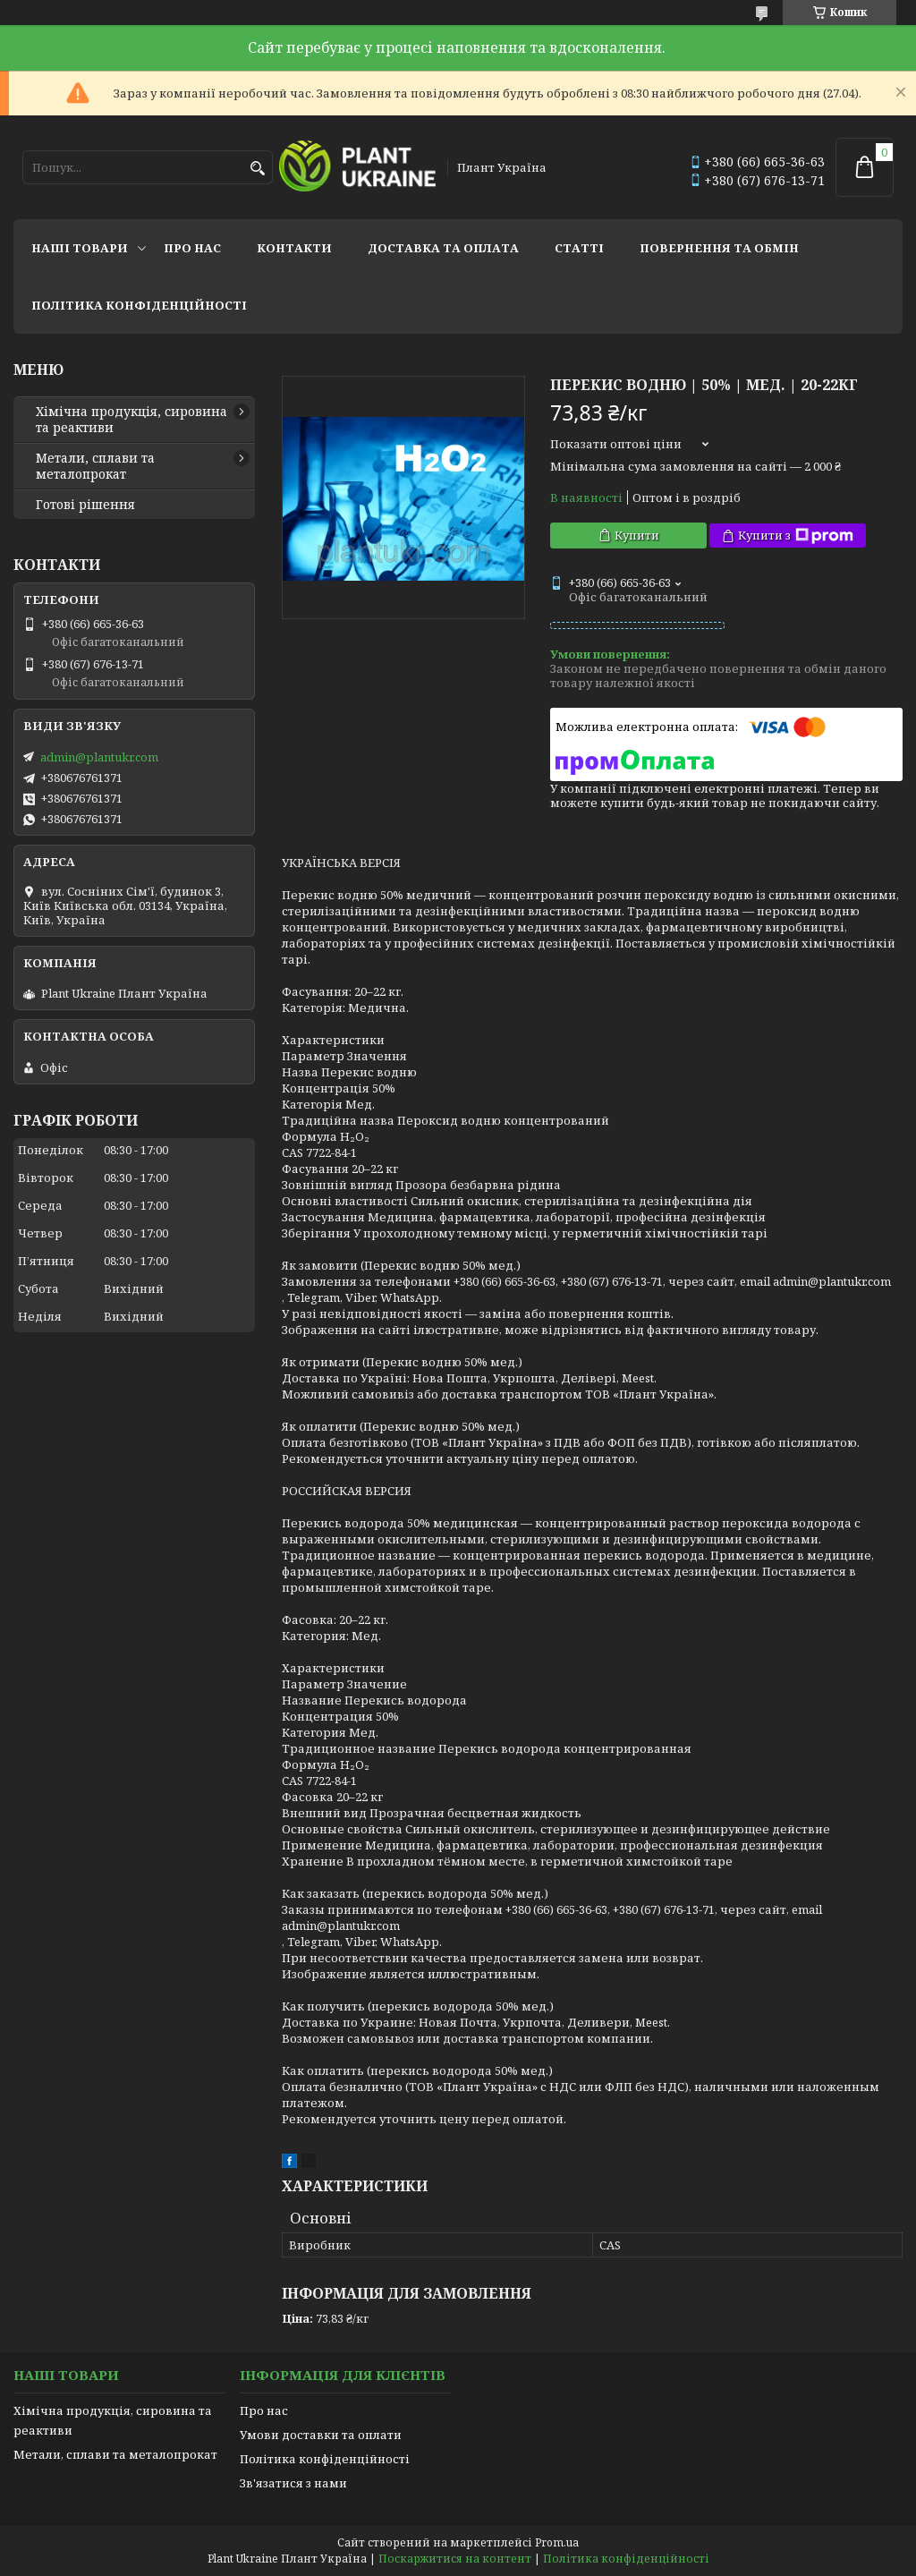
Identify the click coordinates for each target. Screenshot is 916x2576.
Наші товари (79, 248)
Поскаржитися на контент (454, 2558)
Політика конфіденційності (139, 305)
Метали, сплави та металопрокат (95, 466)
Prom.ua (557, 2542)
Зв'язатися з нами (293, 2483)
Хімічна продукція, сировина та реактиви (131, 420)
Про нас (192, 248)
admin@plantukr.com (99, 757)
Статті (579, 248)
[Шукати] (257, 168)
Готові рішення (85, 505)
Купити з (795, 535)
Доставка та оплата (443, 248)
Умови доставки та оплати (321, 2435)
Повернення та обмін (719, 248)
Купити (637, 535)
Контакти (294, 248)
